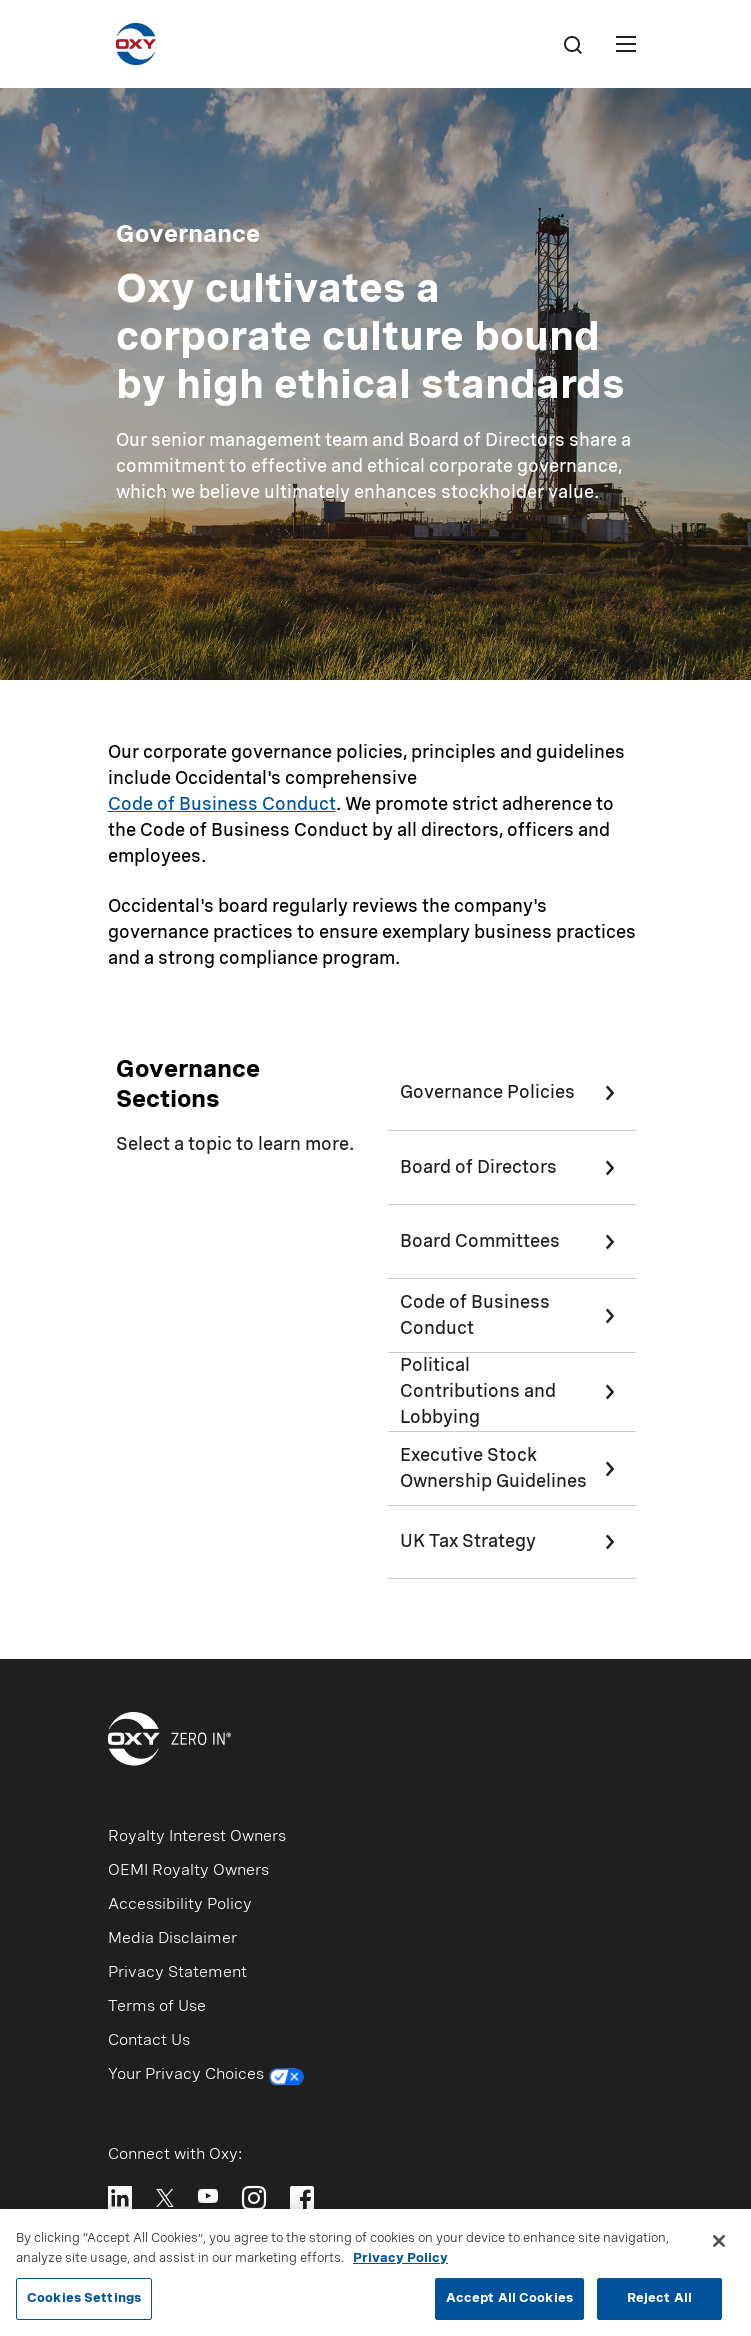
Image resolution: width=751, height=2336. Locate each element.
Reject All (659, 2305)
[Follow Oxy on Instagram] (254, 2198)
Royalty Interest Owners (197, 1837)
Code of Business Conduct (222, 805)
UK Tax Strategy (468, 1542)
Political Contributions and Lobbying (478, 1392)
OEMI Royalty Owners (188, 1871)
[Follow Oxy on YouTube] (208, 2196)
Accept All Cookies (509, 2305)
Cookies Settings (84, 2305)
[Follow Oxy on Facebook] (302, 2198)
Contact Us (149, 2041)
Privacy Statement (177, 1973)
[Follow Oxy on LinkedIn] (120, 2198)
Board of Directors (478, 1168)
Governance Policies (487, 1093)
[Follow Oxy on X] (165, 2196)
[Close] (719, 2248)
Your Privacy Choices (206, 2077)
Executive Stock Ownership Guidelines (493, 1469)
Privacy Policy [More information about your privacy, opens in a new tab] (400, 2264)
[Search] (572, 44)
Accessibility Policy (180, 1905)
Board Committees (480, 1242)
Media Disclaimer (172, 1939)
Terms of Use (157, 2007)
